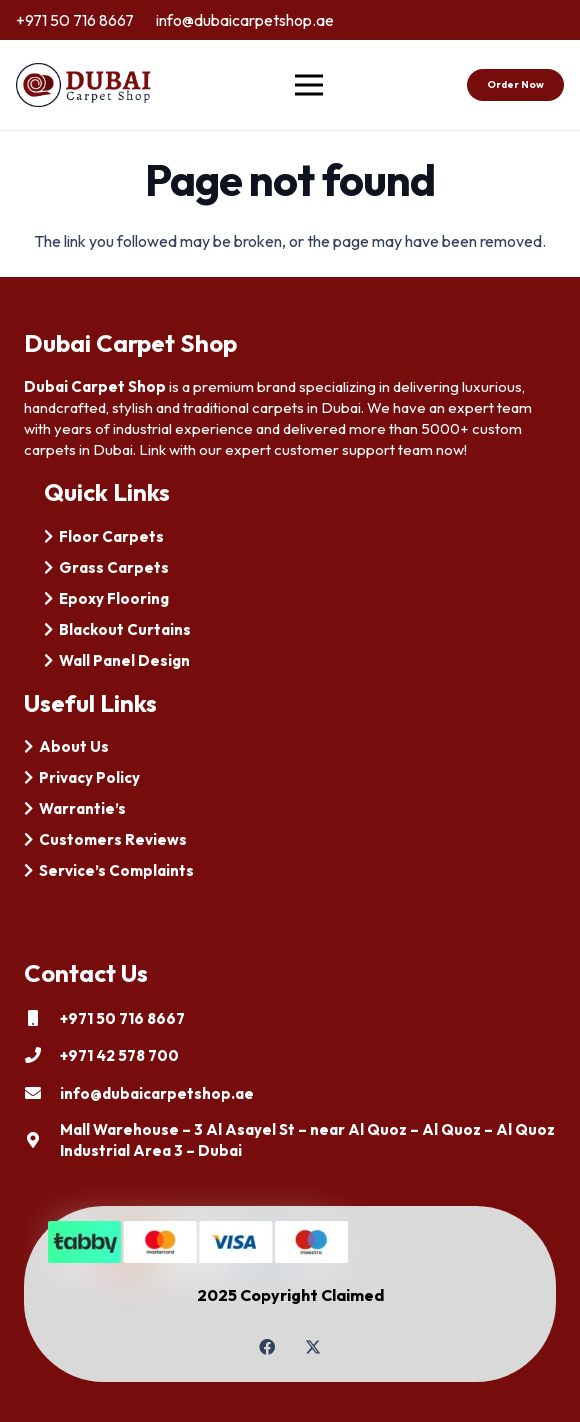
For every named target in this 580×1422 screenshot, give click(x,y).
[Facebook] (267, 1347)
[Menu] (310, 85)
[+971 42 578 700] (42, 1055)
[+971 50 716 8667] (42, 1018)
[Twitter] (313, 1347)
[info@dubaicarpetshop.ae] (42, 1093)
